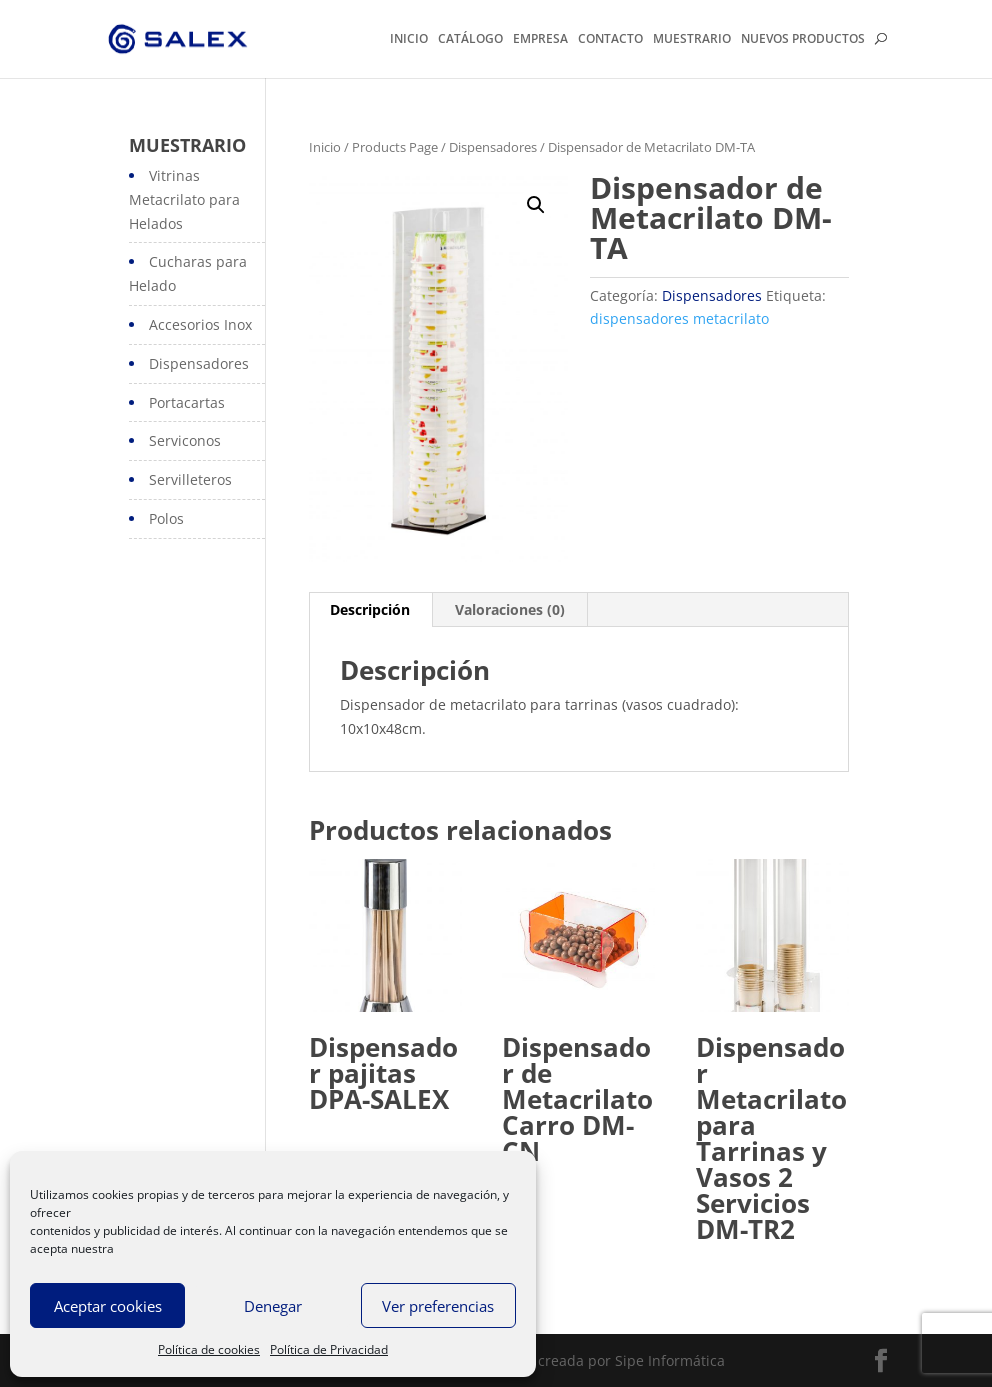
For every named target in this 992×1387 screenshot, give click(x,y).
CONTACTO (610, 40)
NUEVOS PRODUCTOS (803, 40)
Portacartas (187, 402)
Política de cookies (209, 1349)
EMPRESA (540, 40)
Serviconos (185, 440)
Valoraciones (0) (510, 609)
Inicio (325, 147)
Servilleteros (190, 479)
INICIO (409, 40)
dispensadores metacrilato (679, 318)
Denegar (273, 1306)
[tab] (370, 610)
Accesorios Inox (200, 324)
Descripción (370, 609)
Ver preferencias (438, 1306)
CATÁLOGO (470, 40)
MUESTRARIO (692, 40)
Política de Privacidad (329, 1349)
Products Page (395, 147)
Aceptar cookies (108, 1306)
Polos (166, 518)
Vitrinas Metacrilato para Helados (184, 199)
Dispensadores (493, 147)
